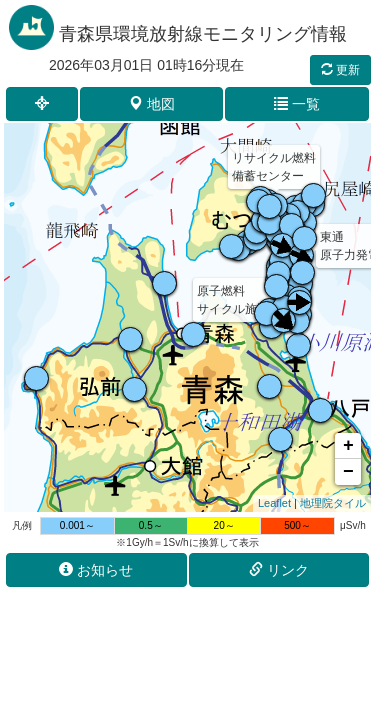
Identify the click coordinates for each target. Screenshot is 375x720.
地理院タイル (333, 503)
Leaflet (274, 503)
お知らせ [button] (96, 570)
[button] (42, 104)
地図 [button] (152, 104)
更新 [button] (340, 70)
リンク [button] (279, 570)
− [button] (348, 472)
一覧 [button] (297, 104)
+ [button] (348, 446)
